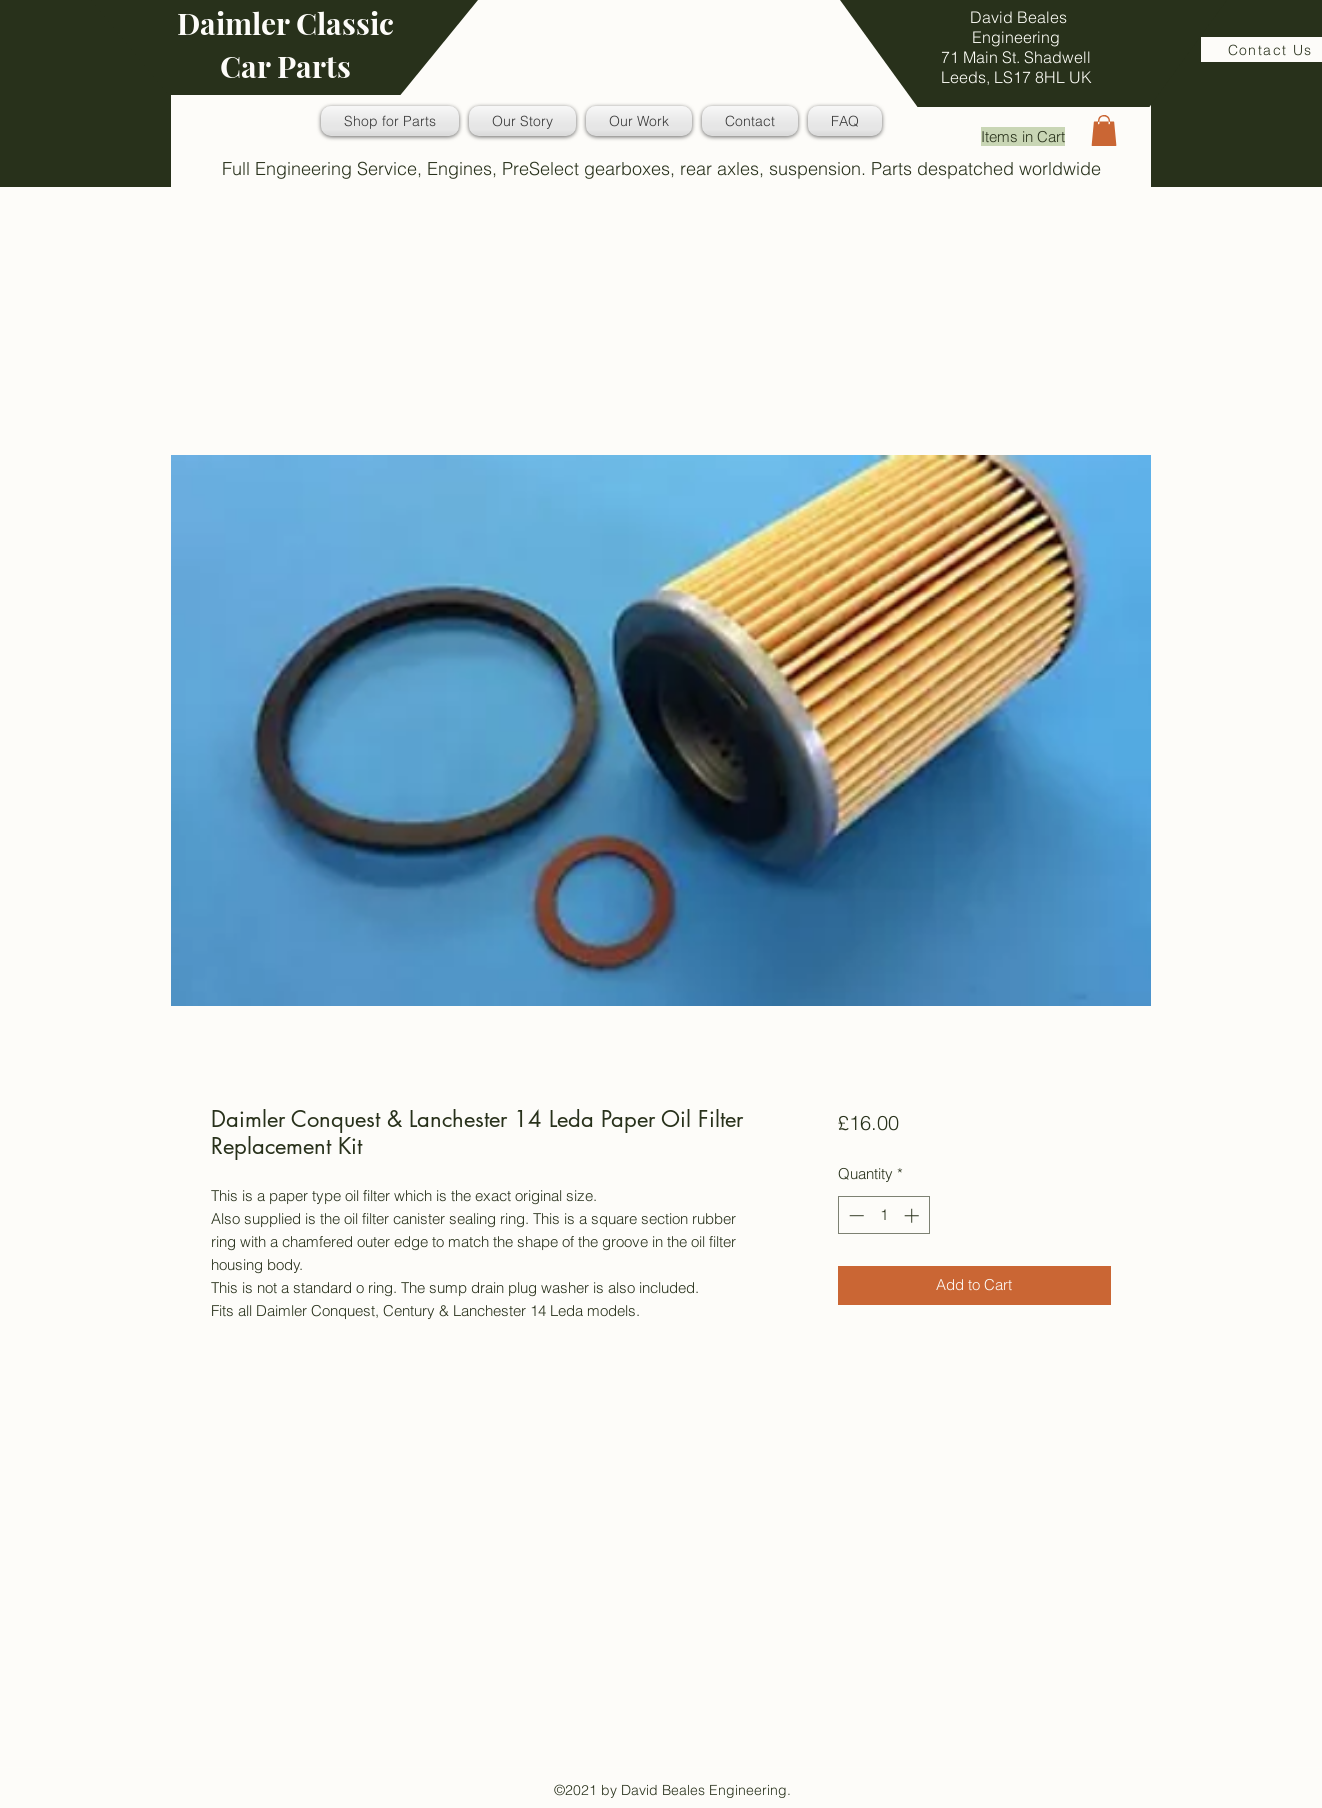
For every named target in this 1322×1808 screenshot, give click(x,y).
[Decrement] (854, 1215)
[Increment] (913, 1215)
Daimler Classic (285, 23)
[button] (1104, 130)
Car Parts (285, 66)
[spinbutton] (883, 1215)
